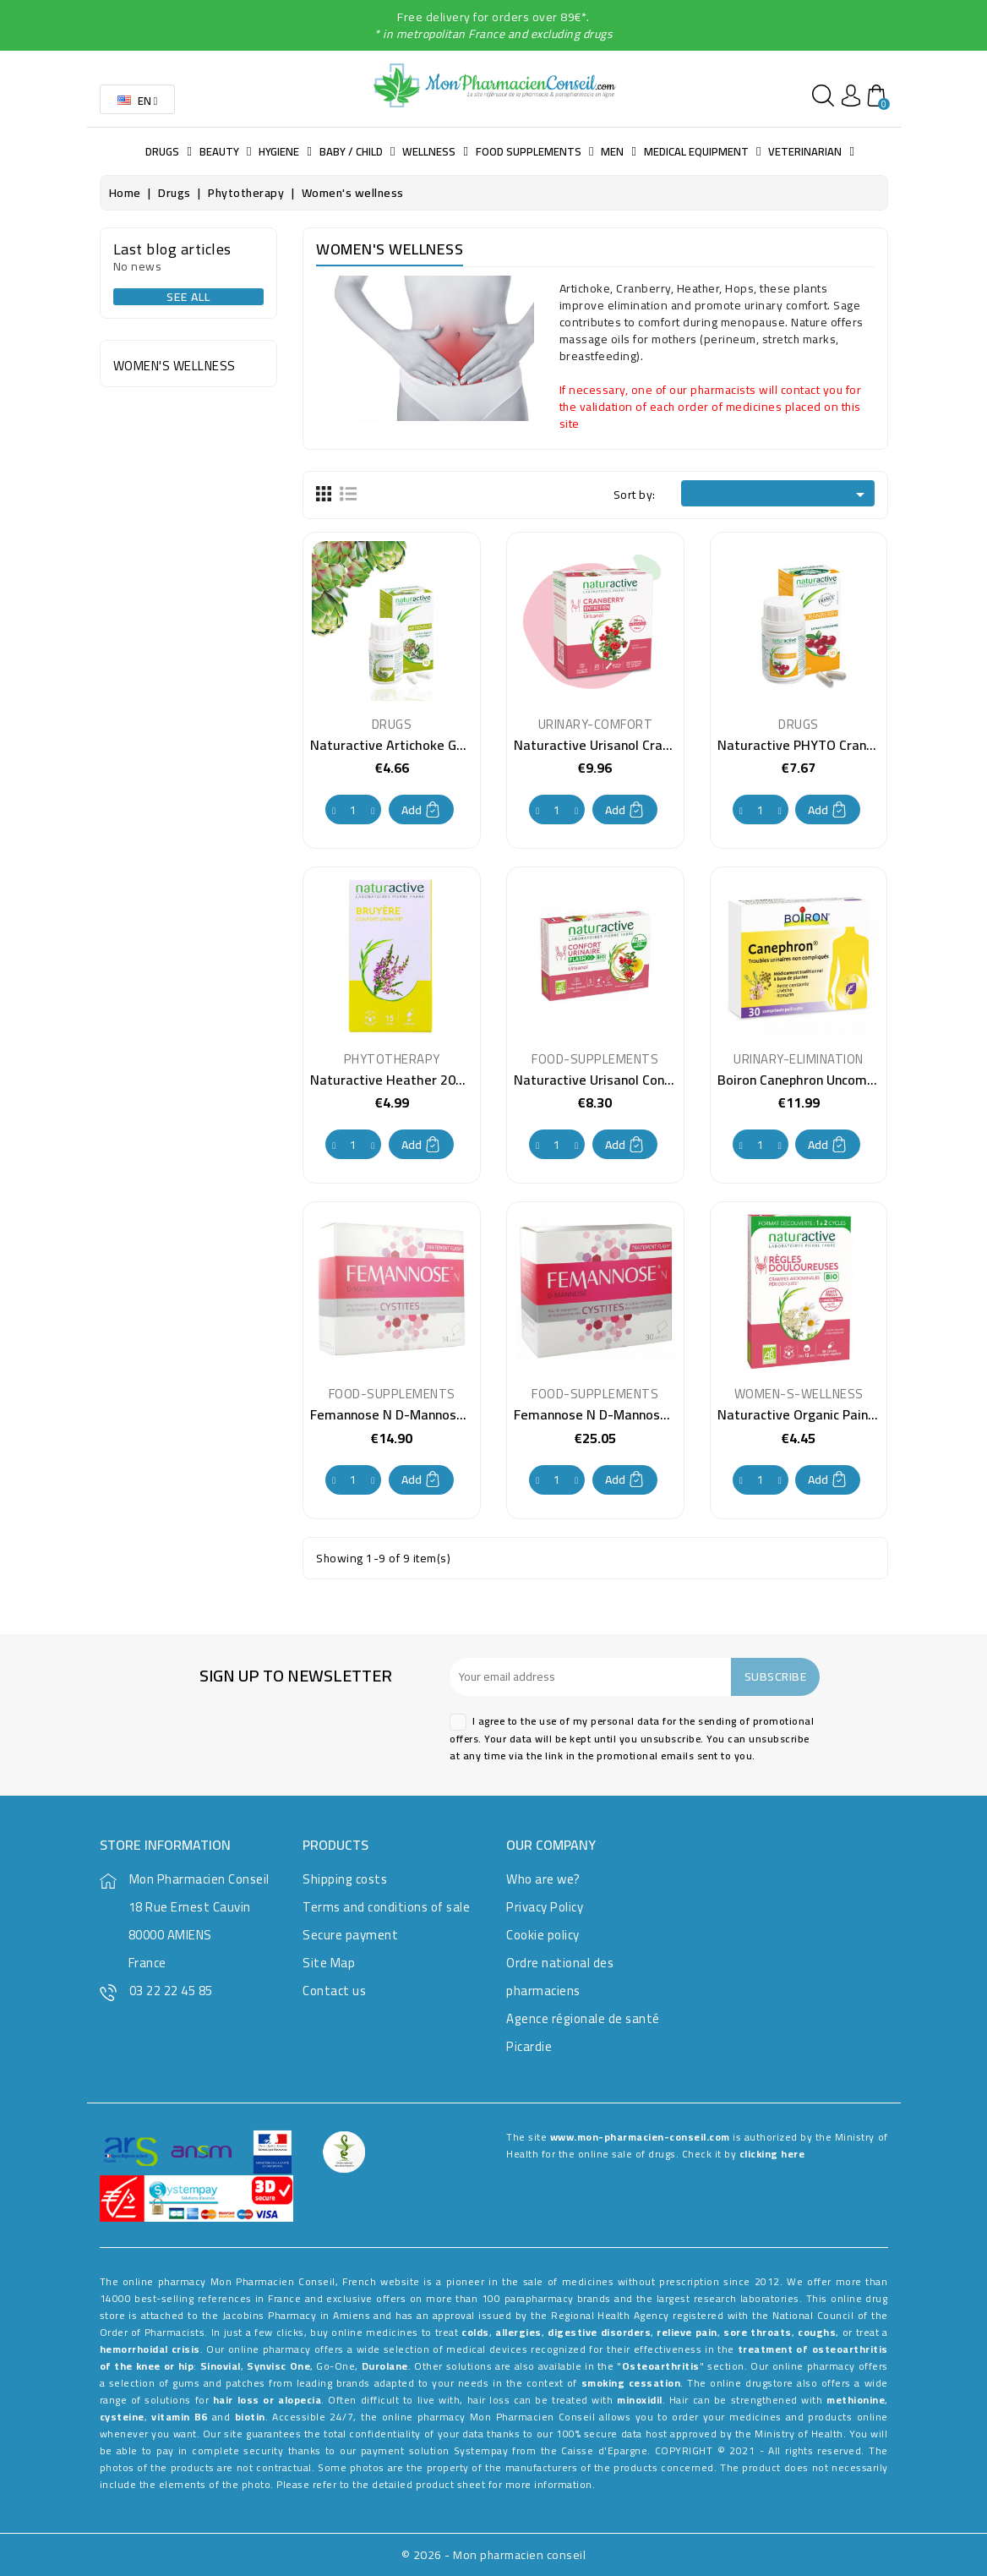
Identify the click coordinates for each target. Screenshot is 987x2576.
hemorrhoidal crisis (150, 2349)
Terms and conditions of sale (386, 1907)
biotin (250, 2416)
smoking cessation (631, 2383)
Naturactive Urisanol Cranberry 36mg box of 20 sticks (675, 744)
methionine (855, 2399)
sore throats (757, 2332)
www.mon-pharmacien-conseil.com (640, 2137)
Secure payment (350, 1934)
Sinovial (220, 2366)
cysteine (122, 2416)
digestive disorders (599, 2332)
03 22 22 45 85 (171, 1990)
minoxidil (640, 2399)
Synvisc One (278, 2366)
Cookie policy (543, 1934)
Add (421, 810)
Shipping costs (345, 1879)
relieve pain (687, 2332)
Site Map (329, 1962)
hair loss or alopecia (267, 2399)
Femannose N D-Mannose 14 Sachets (422, 1414)
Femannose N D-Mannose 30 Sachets (626, 1414)
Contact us (334, 1990)
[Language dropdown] (138, 99)
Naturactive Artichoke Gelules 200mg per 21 (445, 744)
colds (475, 2332)
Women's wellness (174, 365)
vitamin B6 (179, 2416)
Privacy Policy (544, 1907)
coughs (817, 2332)
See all (188, 296)
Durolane (385, 2366)
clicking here (772, 2153)
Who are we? (543, 1879)
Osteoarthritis (661, 2366)
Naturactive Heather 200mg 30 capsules (433, 1079)
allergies (518, 2332)
